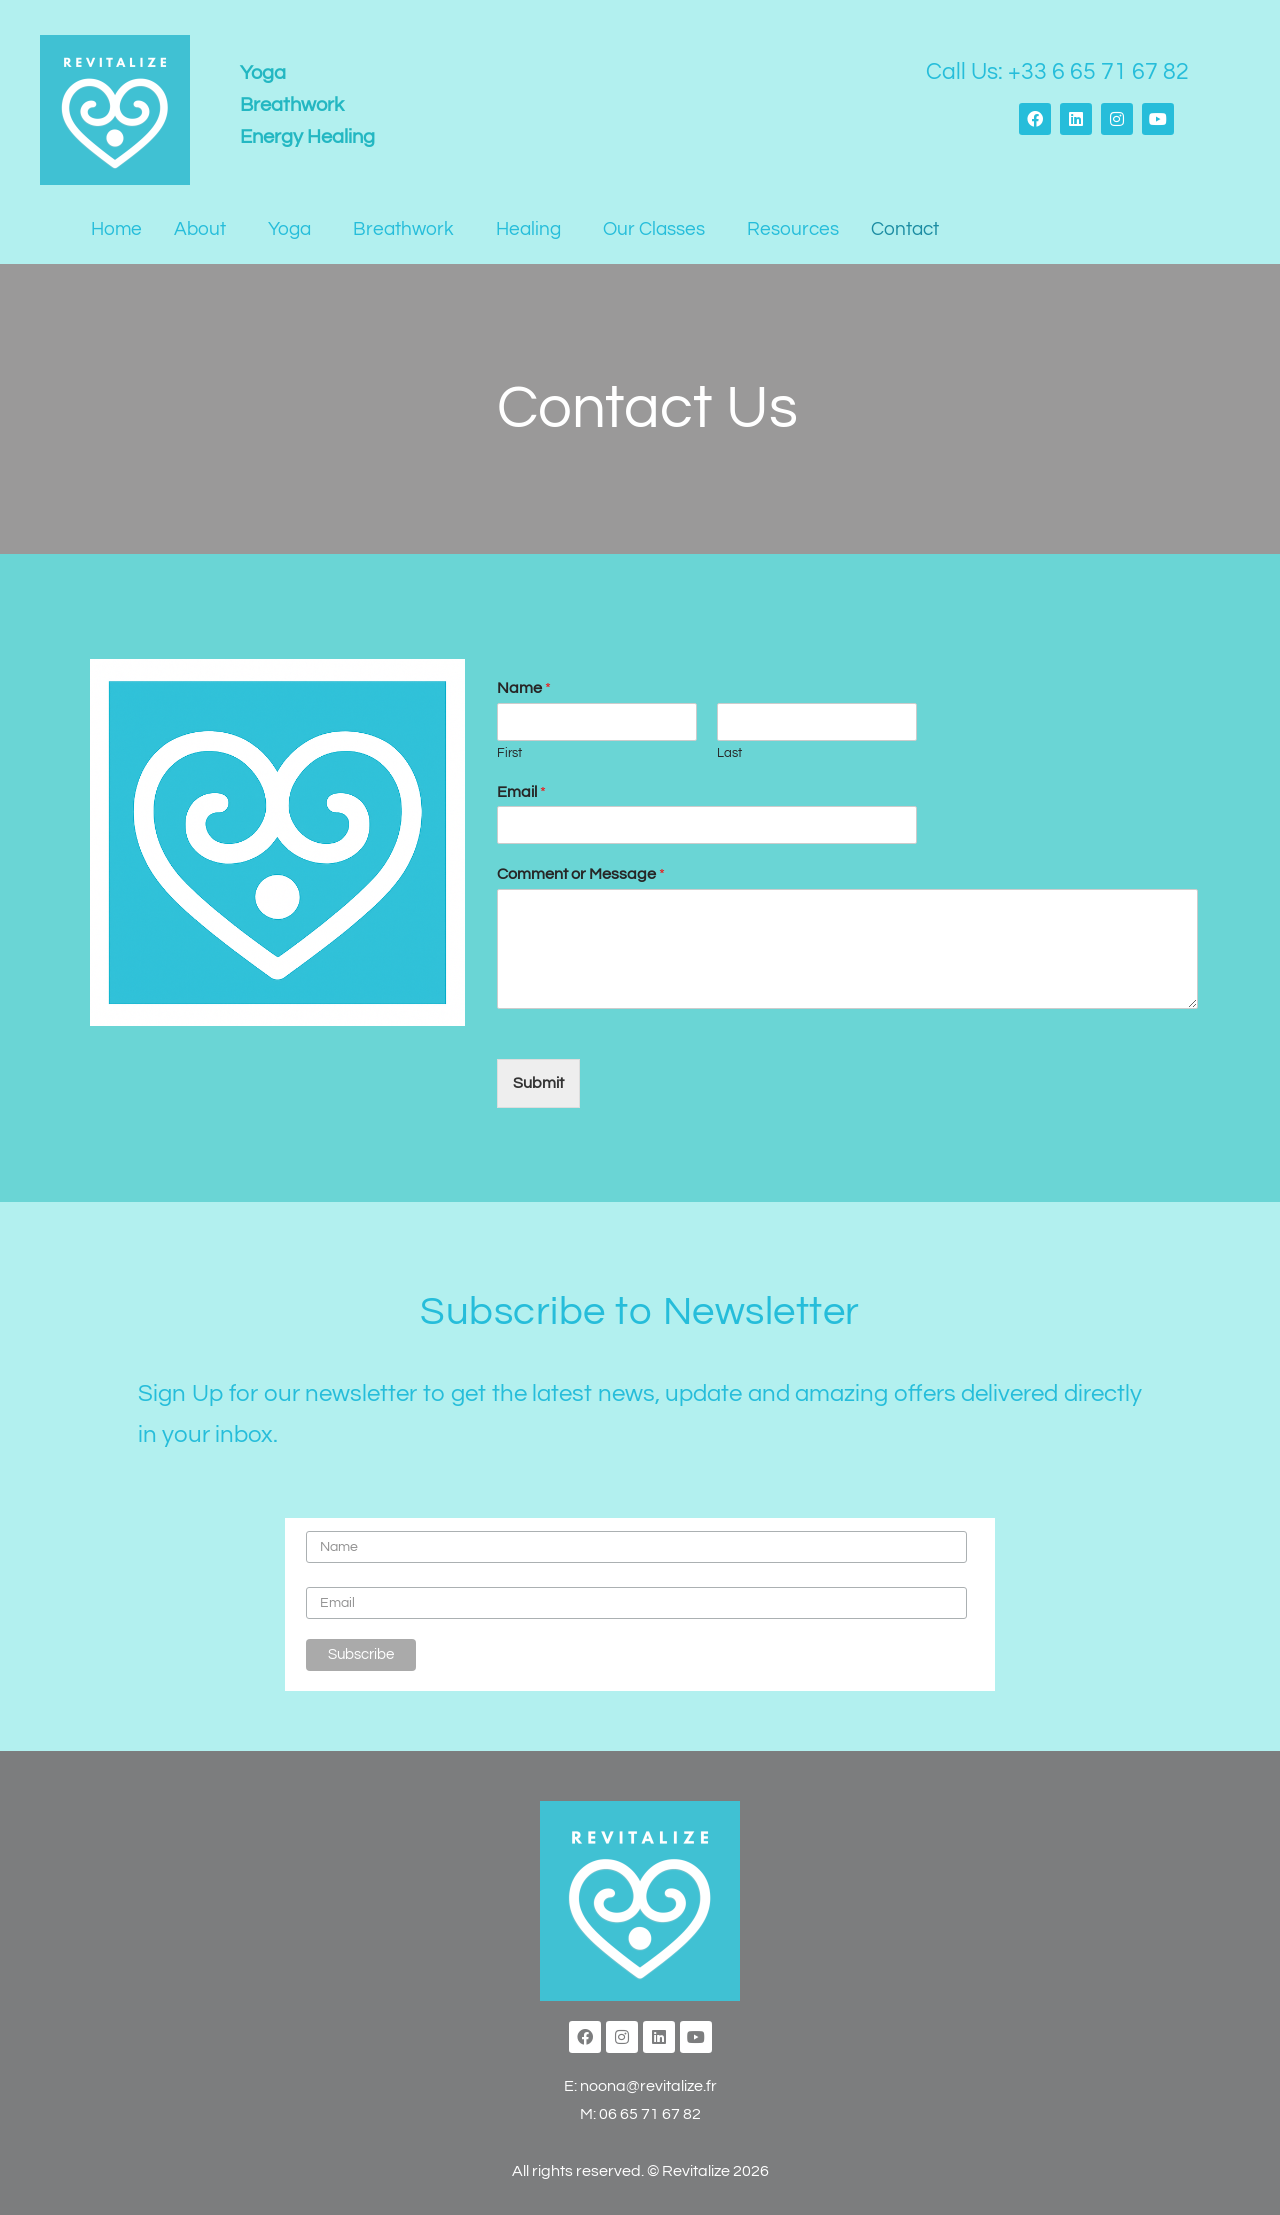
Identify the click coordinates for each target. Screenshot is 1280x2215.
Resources (793, 229)
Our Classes (654, 229)
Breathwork (403, 229)
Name (524, 688)
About (200, 229)
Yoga (289, 229)
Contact (905, 229)
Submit (538, 1083)
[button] (205, 229)
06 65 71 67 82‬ (650, 2114)
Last (729, 753)
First (509, 753)
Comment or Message (581, 874)
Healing (528, 229)
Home (116, 229)
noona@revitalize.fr (648, 2086)
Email (521, 792)
